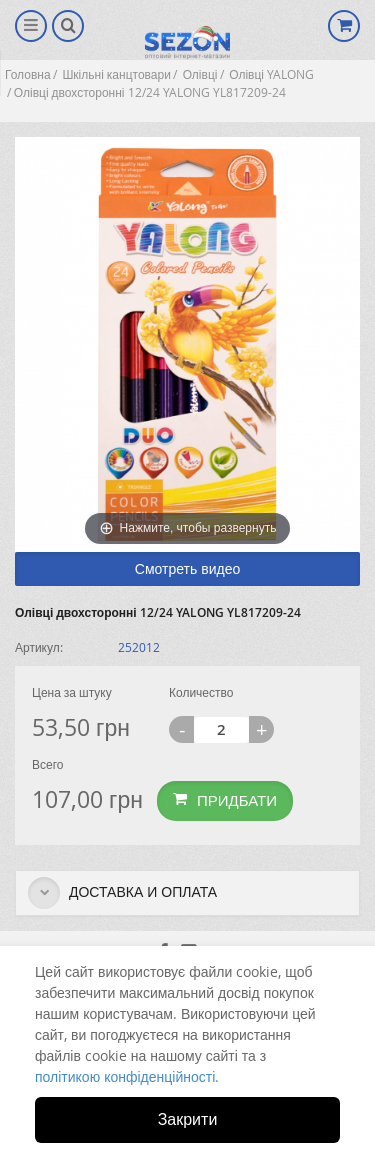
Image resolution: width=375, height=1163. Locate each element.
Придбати (225, 800)
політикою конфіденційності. (127, 1076)
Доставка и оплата (122, 893)
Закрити (188, 1119)
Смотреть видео (187, 568)
